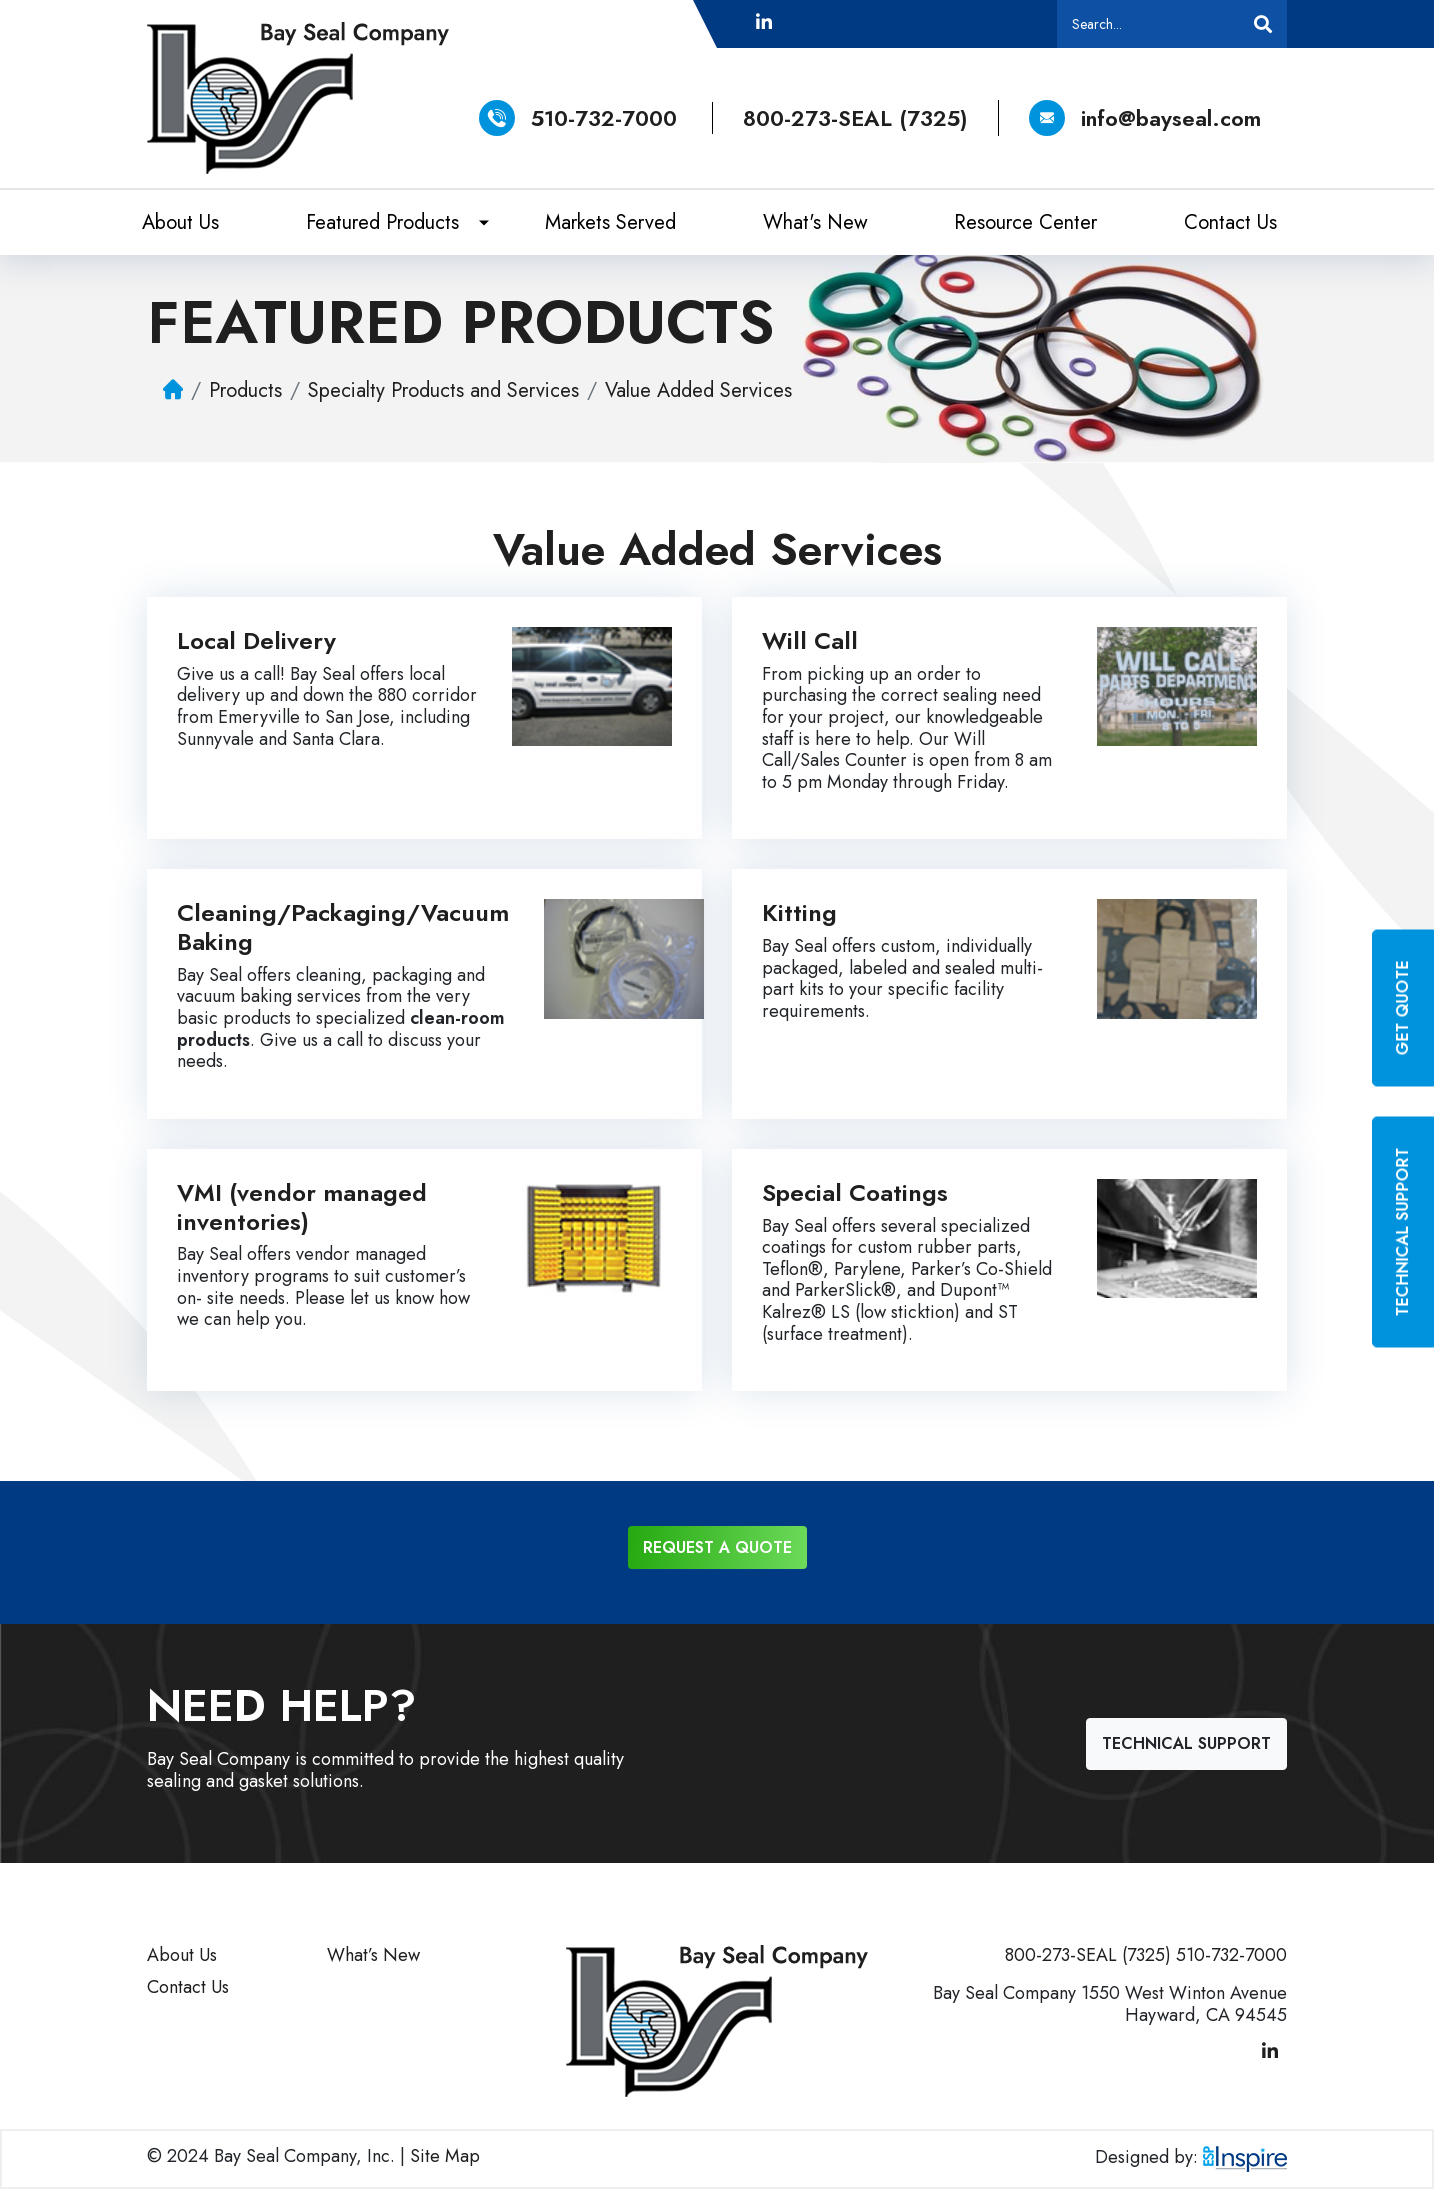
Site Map (445, 2156)
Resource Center (1025, 222)
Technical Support (1186, 1743)
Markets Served (610, 222)
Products (245, 389)
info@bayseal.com (1145, 118)
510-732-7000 (604, 118)
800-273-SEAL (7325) (855, 118)
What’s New (373, 1955)
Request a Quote (717, 1547)
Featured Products (382, 222)
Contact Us (1230, 222)
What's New (815, 222)
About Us (180, 222)
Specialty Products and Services (443, 389)
